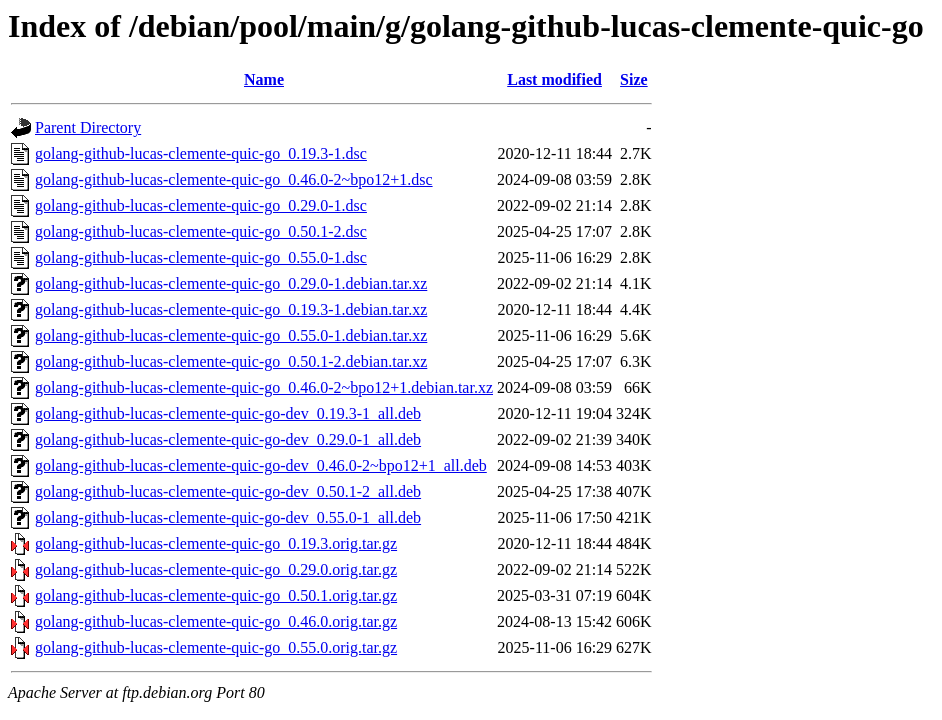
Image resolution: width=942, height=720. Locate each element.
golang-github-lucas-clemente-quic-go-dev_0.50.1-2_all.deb (228, 491)
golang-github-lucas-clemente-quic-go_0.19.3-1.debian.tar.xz (231, 309)
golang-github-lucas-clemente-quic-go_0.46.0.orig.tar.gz (216, 621)
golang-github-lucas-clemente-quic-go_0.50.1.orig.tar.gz (216, 595)
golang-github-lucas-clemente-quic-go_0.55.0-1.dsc (201, 257)
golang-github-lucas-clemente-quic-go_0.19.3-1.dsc (201, 153)
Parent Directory (88, 127)
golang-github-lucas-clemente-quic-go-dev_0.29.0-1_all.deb (228, 439)
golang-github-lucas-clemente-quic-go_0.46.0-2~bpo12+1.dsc (234, 179)
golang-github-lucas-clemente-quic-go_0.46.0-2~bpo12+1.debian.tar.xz (264, 387)
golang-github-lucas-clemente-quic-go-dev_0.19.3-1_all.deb (228, 413)
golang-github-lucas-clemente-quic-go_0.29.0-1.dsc (201, 205)
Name (264, 79)
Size (634, 79)
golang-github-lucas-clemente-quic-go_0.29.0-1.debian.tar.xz (231, 283)
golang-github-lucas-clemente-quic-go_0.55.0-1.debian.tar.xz (231, 335)
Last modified (554, 79)
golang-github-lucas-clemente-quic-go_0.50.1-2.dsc (201, 231)
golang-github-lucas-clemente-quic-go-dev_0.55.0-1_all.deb (228, 517)
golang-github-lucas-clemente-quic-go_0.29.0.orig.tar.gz (216, 569)
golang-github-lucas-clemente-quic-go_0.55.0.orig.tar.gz (216, 647)
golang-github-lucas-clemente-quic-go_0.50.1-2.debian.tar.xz (231, 361)
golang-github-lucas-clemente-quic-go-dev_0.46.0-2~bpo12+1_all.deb (261, 465)
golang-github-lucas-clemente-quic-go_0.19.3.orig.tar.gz (216, 543)
